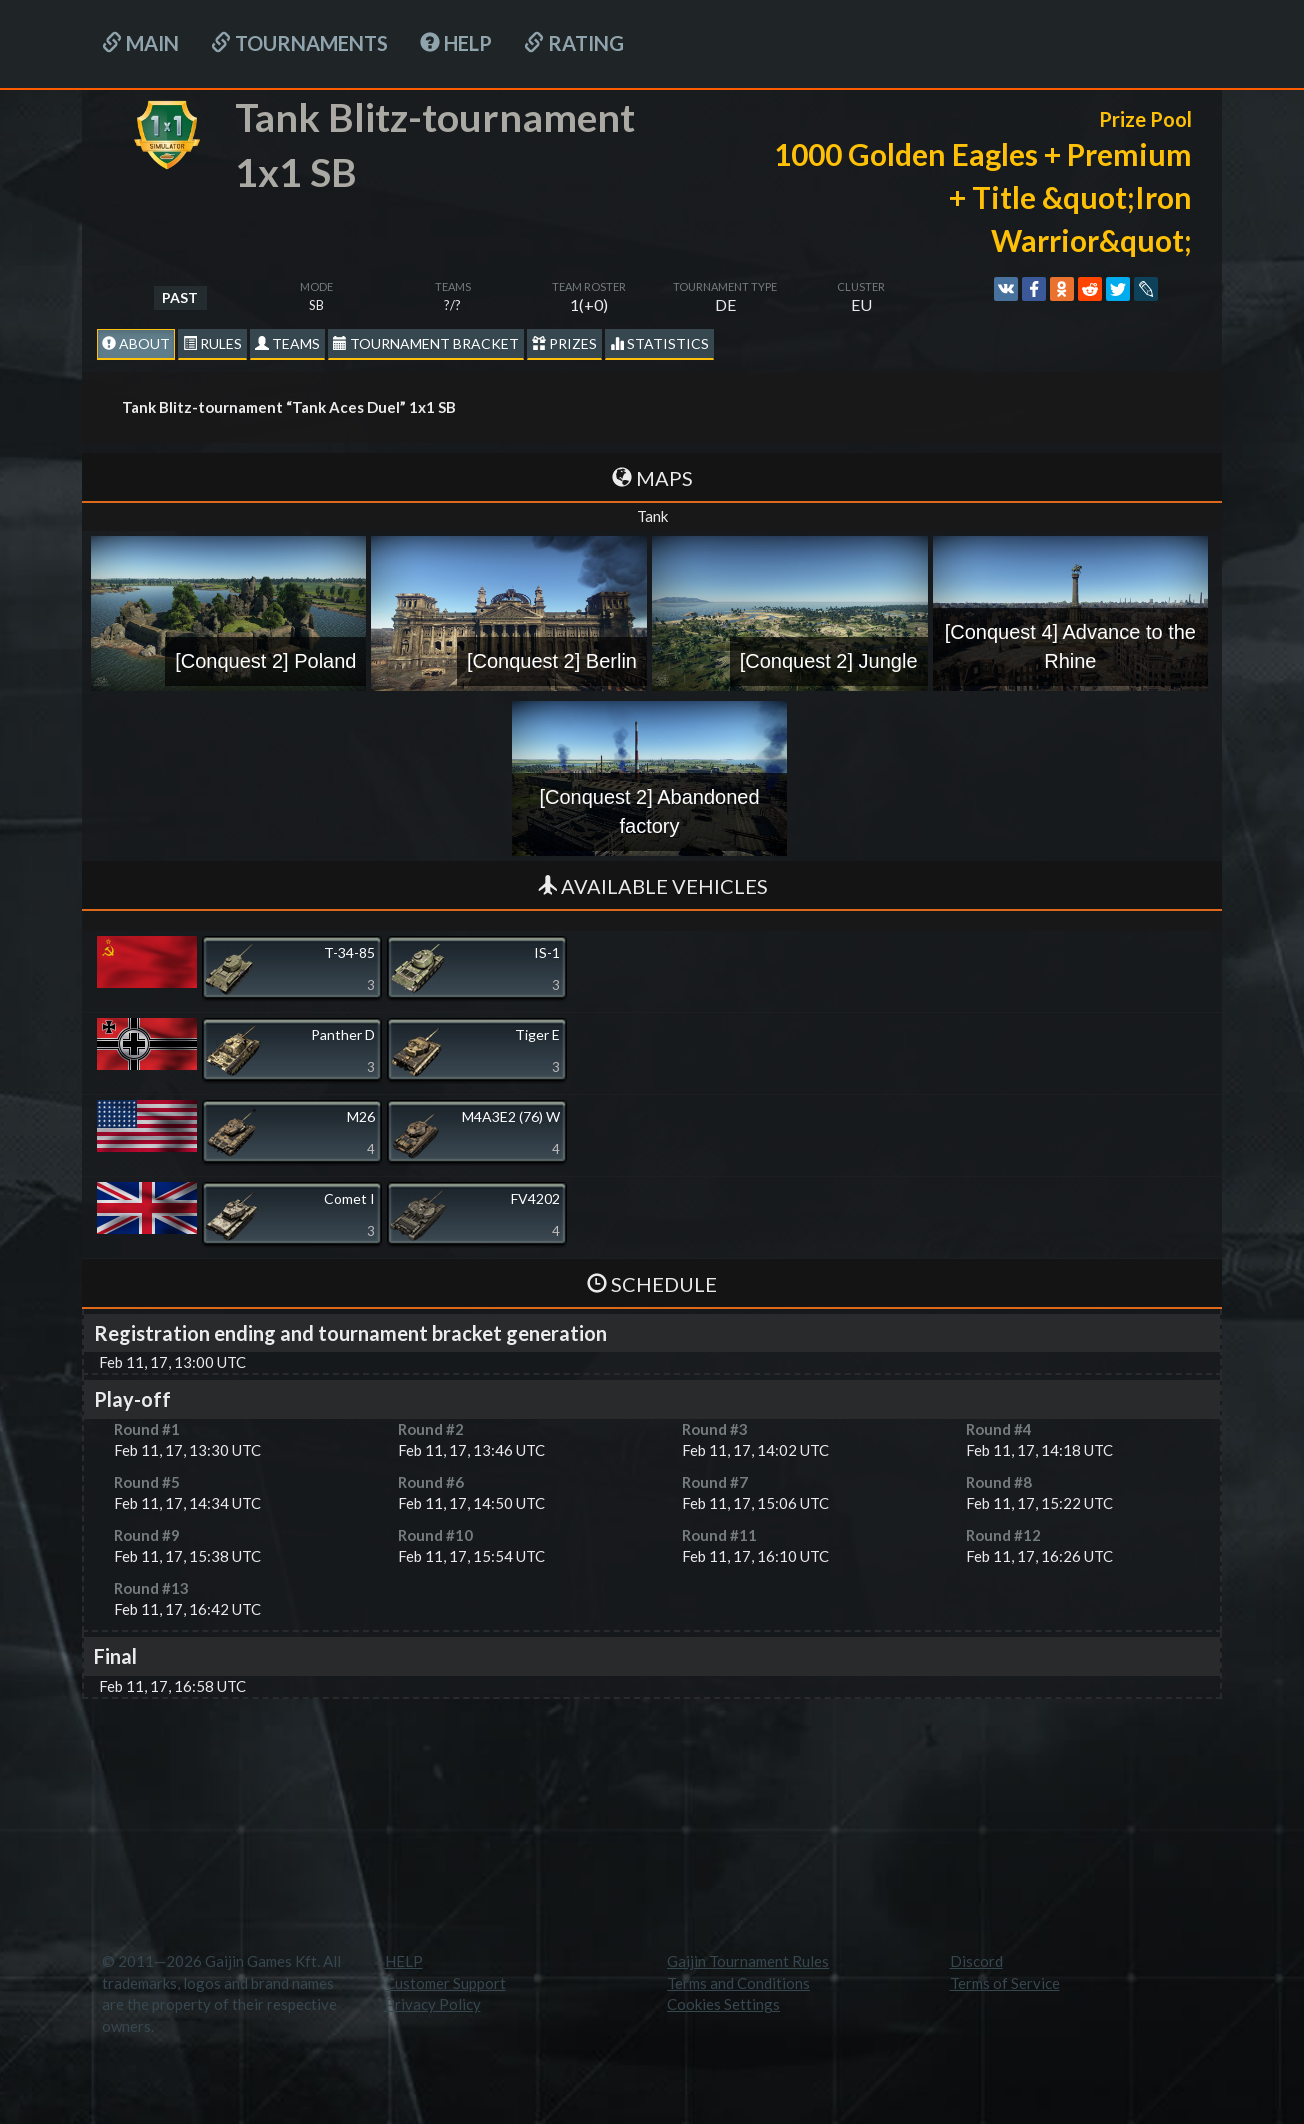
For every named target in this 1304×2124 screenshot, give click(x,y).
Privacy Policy (433, 2004)
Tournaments (299, 43)
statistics (659, 343)
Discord (976, 1961)
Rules (212, 343)
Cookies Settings (723, 2004)
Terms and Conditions (738, 1983)
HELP (456, 43)
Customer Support (445, 1983)
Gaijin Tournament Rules (748, 1961)
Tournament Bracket (426, 343)
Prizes (564, 343)
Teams (287, 343)
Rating (574, 43)
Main (140, 43)
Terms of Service (1005, 1983)
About (136, 343)
